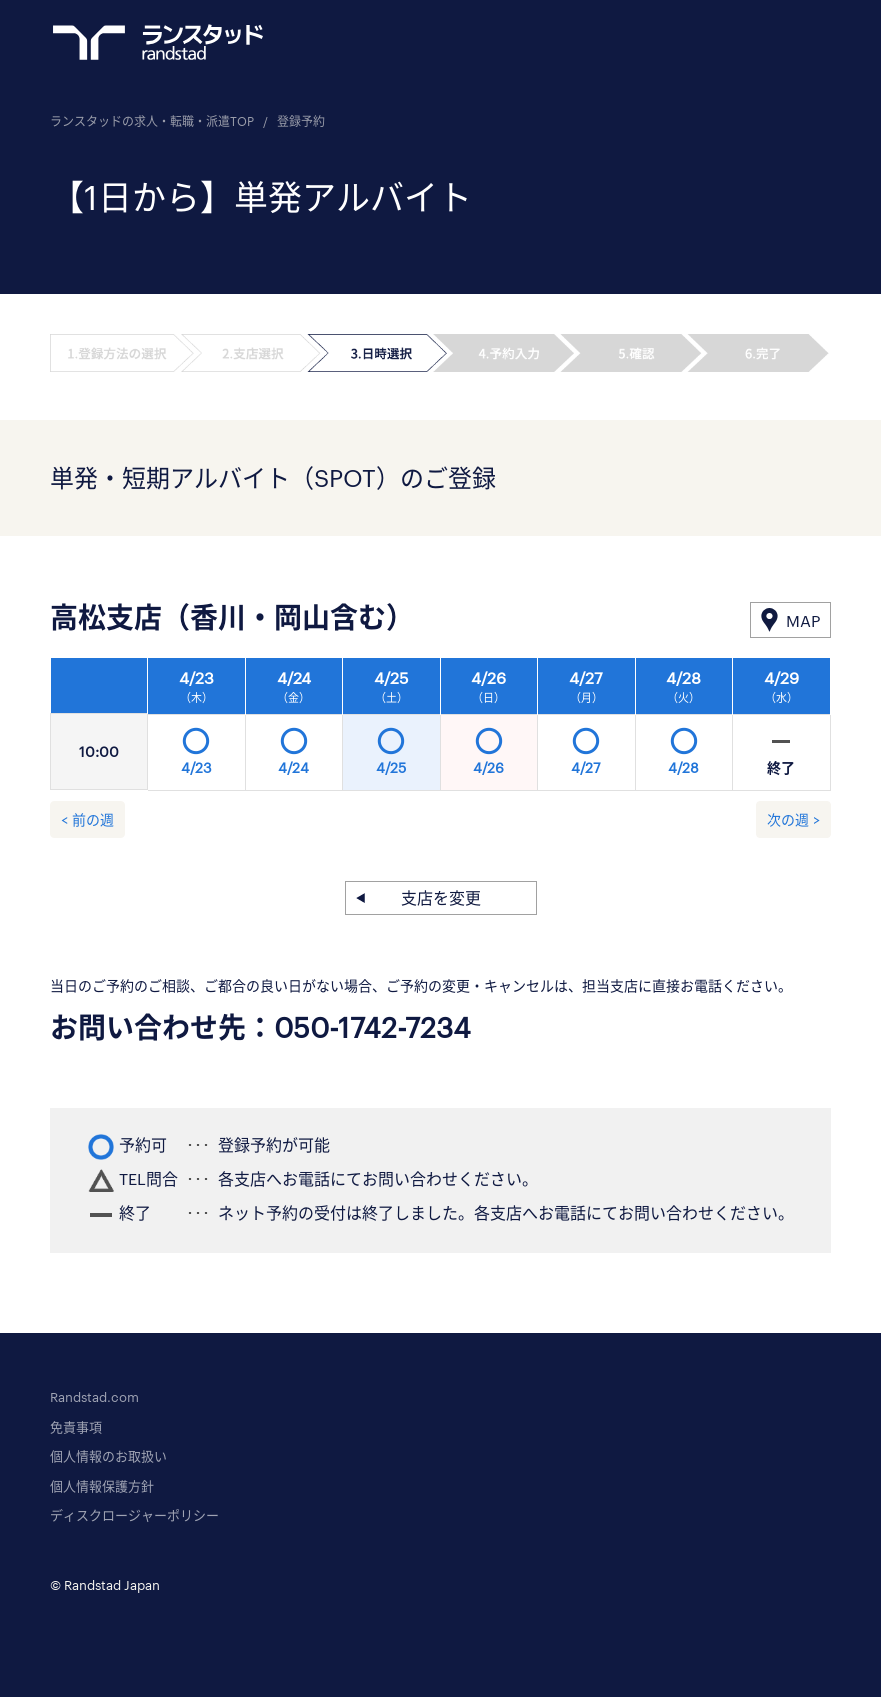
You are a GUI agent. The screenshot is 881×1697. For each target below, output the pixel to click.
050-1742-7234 (372, 1027)
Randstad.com (94, 1397)
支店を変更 (441, 897)
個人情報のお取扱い (108, 1456)
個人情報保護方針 (102, 1486)
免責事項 (76, 1427)
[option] (489, 730)
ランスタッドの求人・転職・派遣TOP (152, 121)
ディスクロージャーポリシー (134, 1515)
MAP (803, 620)
